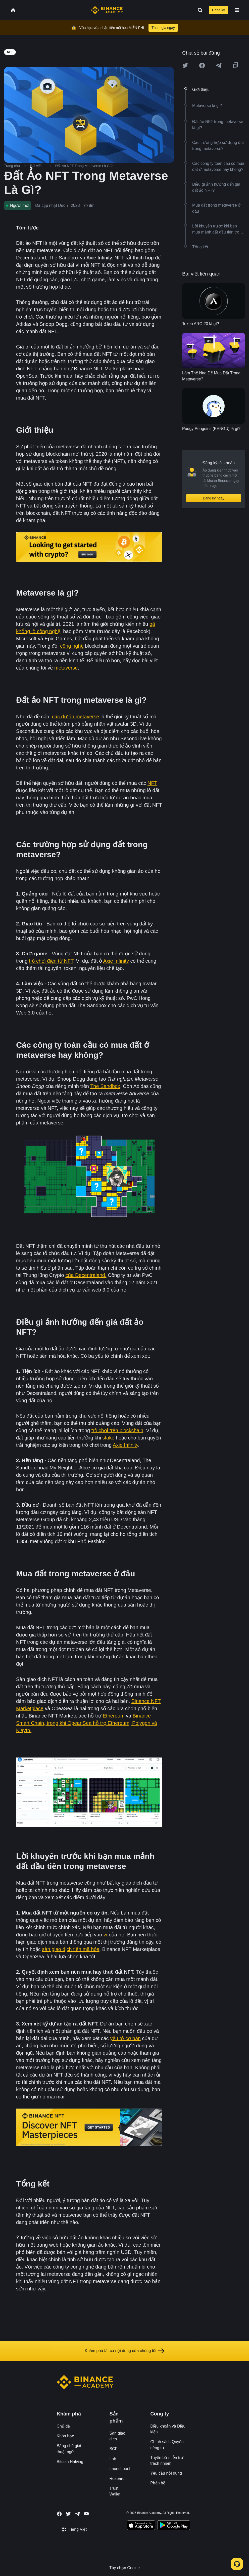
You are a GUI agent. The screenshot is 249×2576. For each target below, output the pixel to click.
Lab (112, 2459)
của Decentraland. (85, 1275)
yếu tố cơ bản (125, 2038)
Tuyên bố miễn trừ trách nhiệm (166, 2460)
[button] (237, 10)
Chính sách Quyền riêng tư (167, 2445)
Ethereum (114, 1716)
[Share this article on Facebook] (202, 65)
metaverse (66, 668)
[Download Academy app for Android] (173, 2525)
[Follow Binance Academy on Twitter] (68, 2514)
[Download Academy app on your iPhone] (141, 2525)
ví (106, 1934)
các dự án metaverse (75, 716)
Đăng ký (218, 10)
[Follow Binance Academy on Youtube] (86, 2513)
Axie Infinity (116, 961)
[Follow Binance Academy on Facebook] (59, 2513)
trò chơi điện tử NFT (51, 961)
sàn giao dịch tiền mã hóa (70, 1949)
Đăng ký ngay (213, 498)
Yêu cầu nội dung (166, 2473)
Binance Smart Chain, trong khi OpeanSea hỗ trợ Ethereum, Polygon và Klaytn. (86, 1723)
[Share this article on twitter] (185, 65)
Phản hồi (158, 2483)
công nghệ (71, 646)
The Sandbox (105, 1086)
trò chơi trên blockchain (117, 1430)
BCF (113, 2449)
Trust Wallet (114, 2491)
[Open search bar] (198, 10)
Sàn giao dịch (117, 2436)
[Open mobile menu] (237, 10)
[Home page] (107, 10)
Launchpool (119, 2469)
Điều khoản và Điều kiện (167, 2429)
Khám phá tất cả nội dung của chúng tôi (124, 2350)
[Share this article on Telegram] (219, 65)
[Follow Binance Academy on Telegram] (77, 2514)
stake (109, 1437)
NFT (152, 783)
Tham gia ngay (163, 28)
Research (117, 2478)
